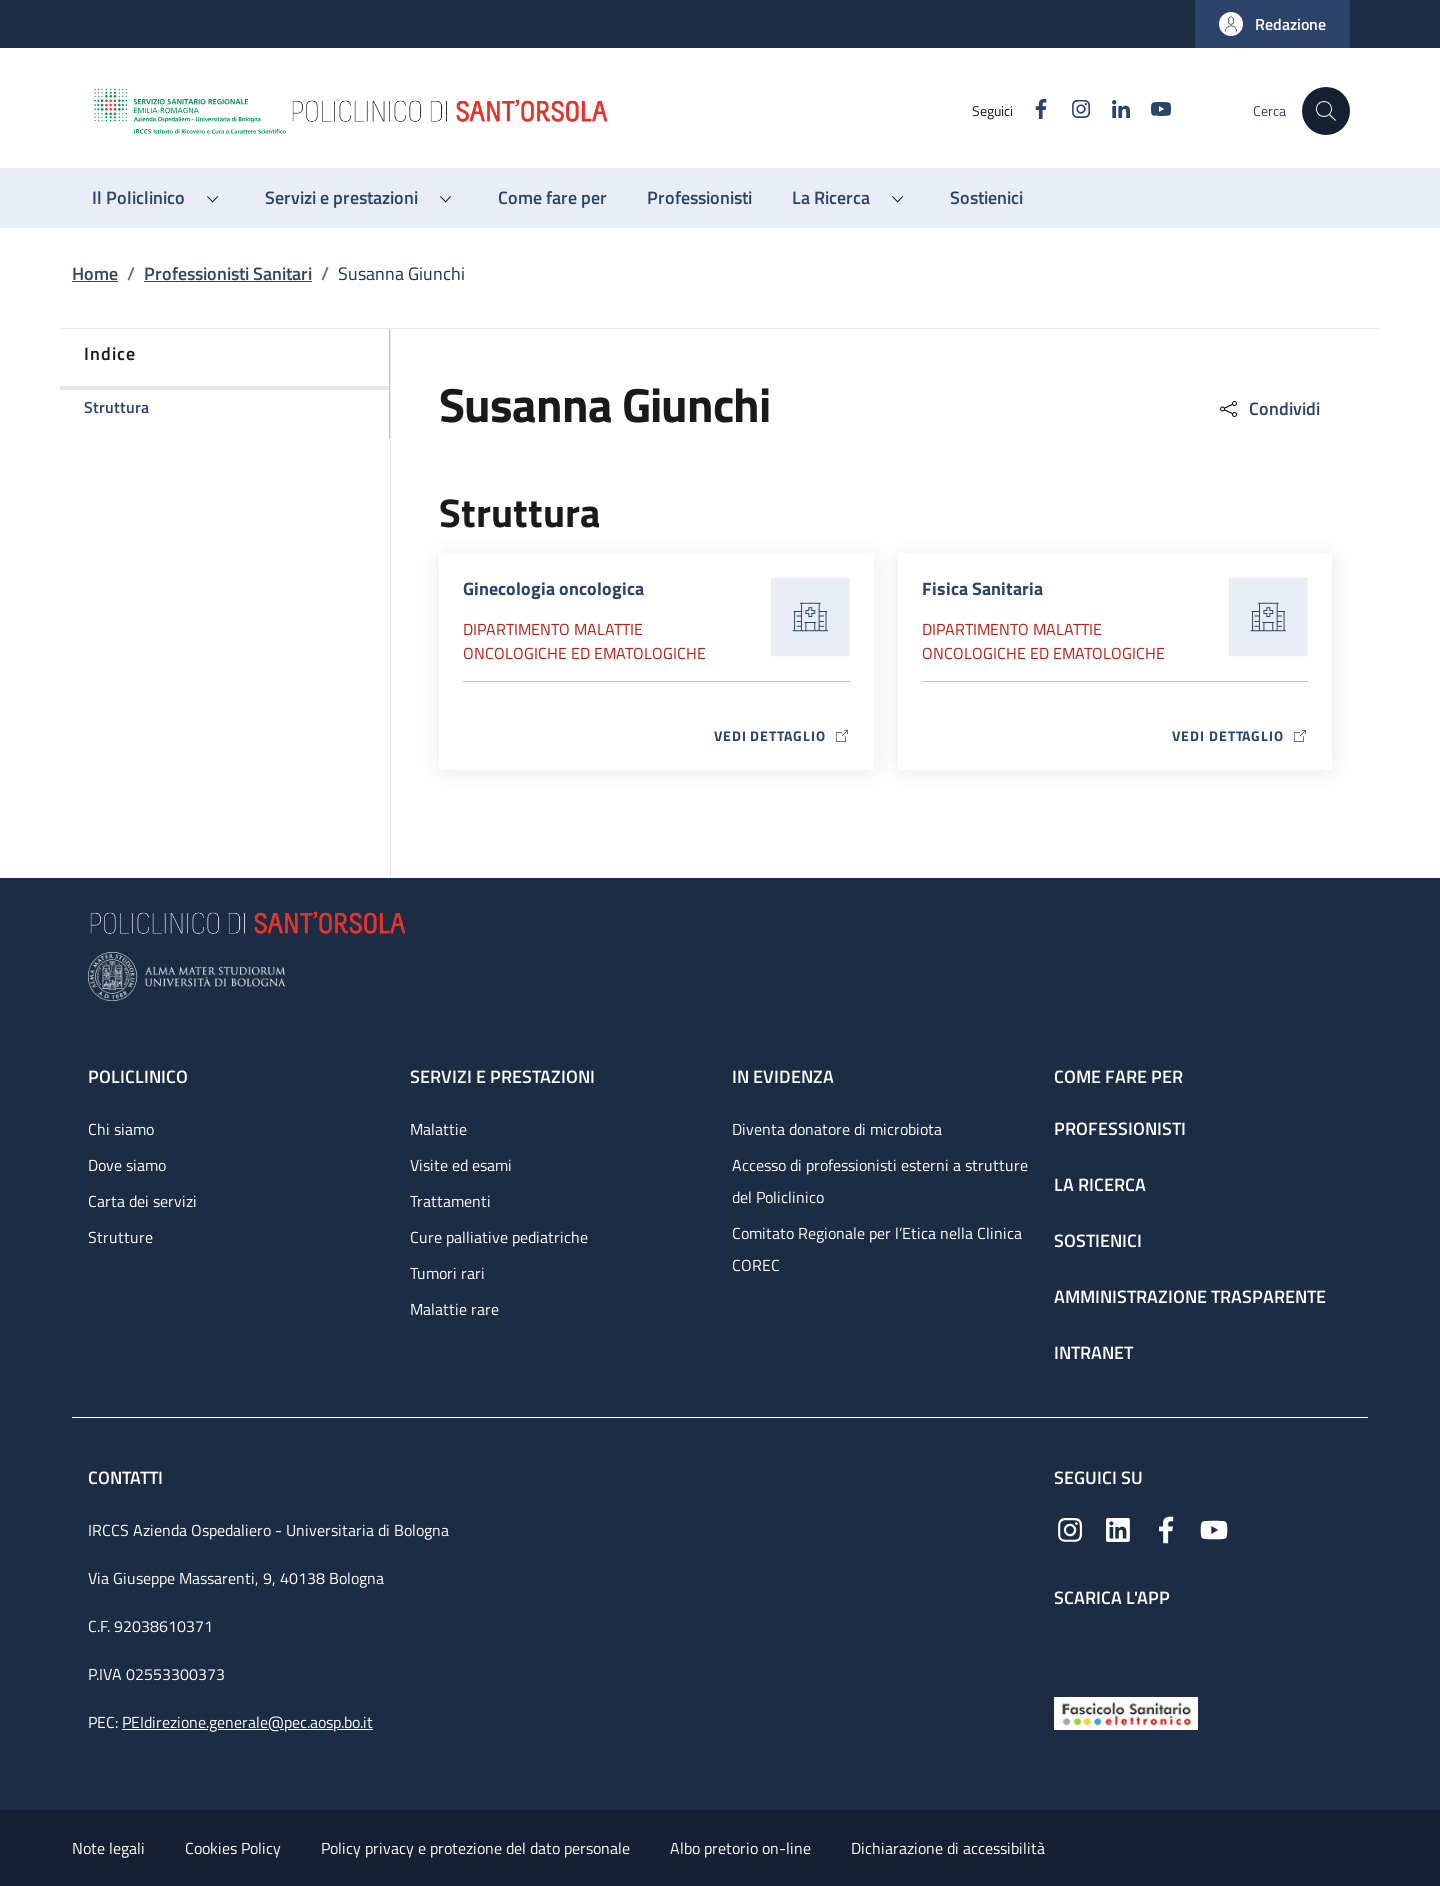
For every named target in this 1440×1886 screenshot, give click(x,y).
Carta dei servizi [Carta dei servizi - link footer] (142, 1201)
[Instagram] (1073, 110)
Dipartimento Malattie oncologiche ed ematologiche (584, 641)
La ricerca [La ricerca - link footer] (1100, 1184)
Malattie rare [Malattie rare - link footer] (454, 1309)
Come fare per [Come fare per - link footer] (1118, 1076)
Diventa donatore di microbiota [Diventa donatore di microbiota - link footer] (837, 1129)
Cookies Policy (233, 1848)
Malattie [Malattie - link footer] (438, 1129)
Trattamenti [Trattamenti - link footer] (450, 1201)
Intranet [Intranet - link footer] (1093, 1352)
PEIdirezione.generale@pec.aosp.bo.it (247, 1722)
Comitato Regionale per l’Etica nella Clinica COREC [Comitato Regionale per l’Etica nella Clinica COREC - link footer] (877, 1249)
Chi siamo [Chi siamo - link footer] (121, 1129)
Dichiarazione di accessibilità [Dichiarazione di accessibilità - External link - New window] (948, 1848)
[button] (1272, 24)
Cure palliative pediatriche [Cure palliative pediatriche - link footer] (499, 1237)
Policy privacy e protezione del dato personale (475, 1848)
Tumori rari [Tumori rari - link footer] (447, 1273)
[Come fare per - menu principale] (552, 198)
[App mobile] (1070, 1647)
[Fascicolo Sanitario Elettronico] (1126, 1711)
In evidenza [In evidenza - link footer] (783, 1076)
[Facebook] (1033, 110)
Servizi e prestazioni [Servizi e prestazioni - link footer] (502, 1076)
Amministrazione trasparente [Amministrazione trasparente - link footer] (1190, 1296)
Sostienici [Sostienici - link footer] (1098, 1240)
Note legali (108, 1848)
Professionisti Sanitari (228, 273)
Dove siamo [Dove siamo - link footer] (127, 1165)
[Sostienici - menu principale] (986, 198)
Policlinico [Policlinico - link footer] (138, 1076)
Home (95, 273)
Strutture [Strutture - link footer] (120, 1237)
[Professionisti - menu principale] (699, 198)
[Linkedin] (1113, 110)
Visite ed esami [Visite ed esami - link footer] (461, 1165)
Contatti (127, 1477)
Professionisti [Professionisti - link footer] (1120, 1128)
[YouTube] (1153, 110)
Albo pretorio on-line (740, 1848)
